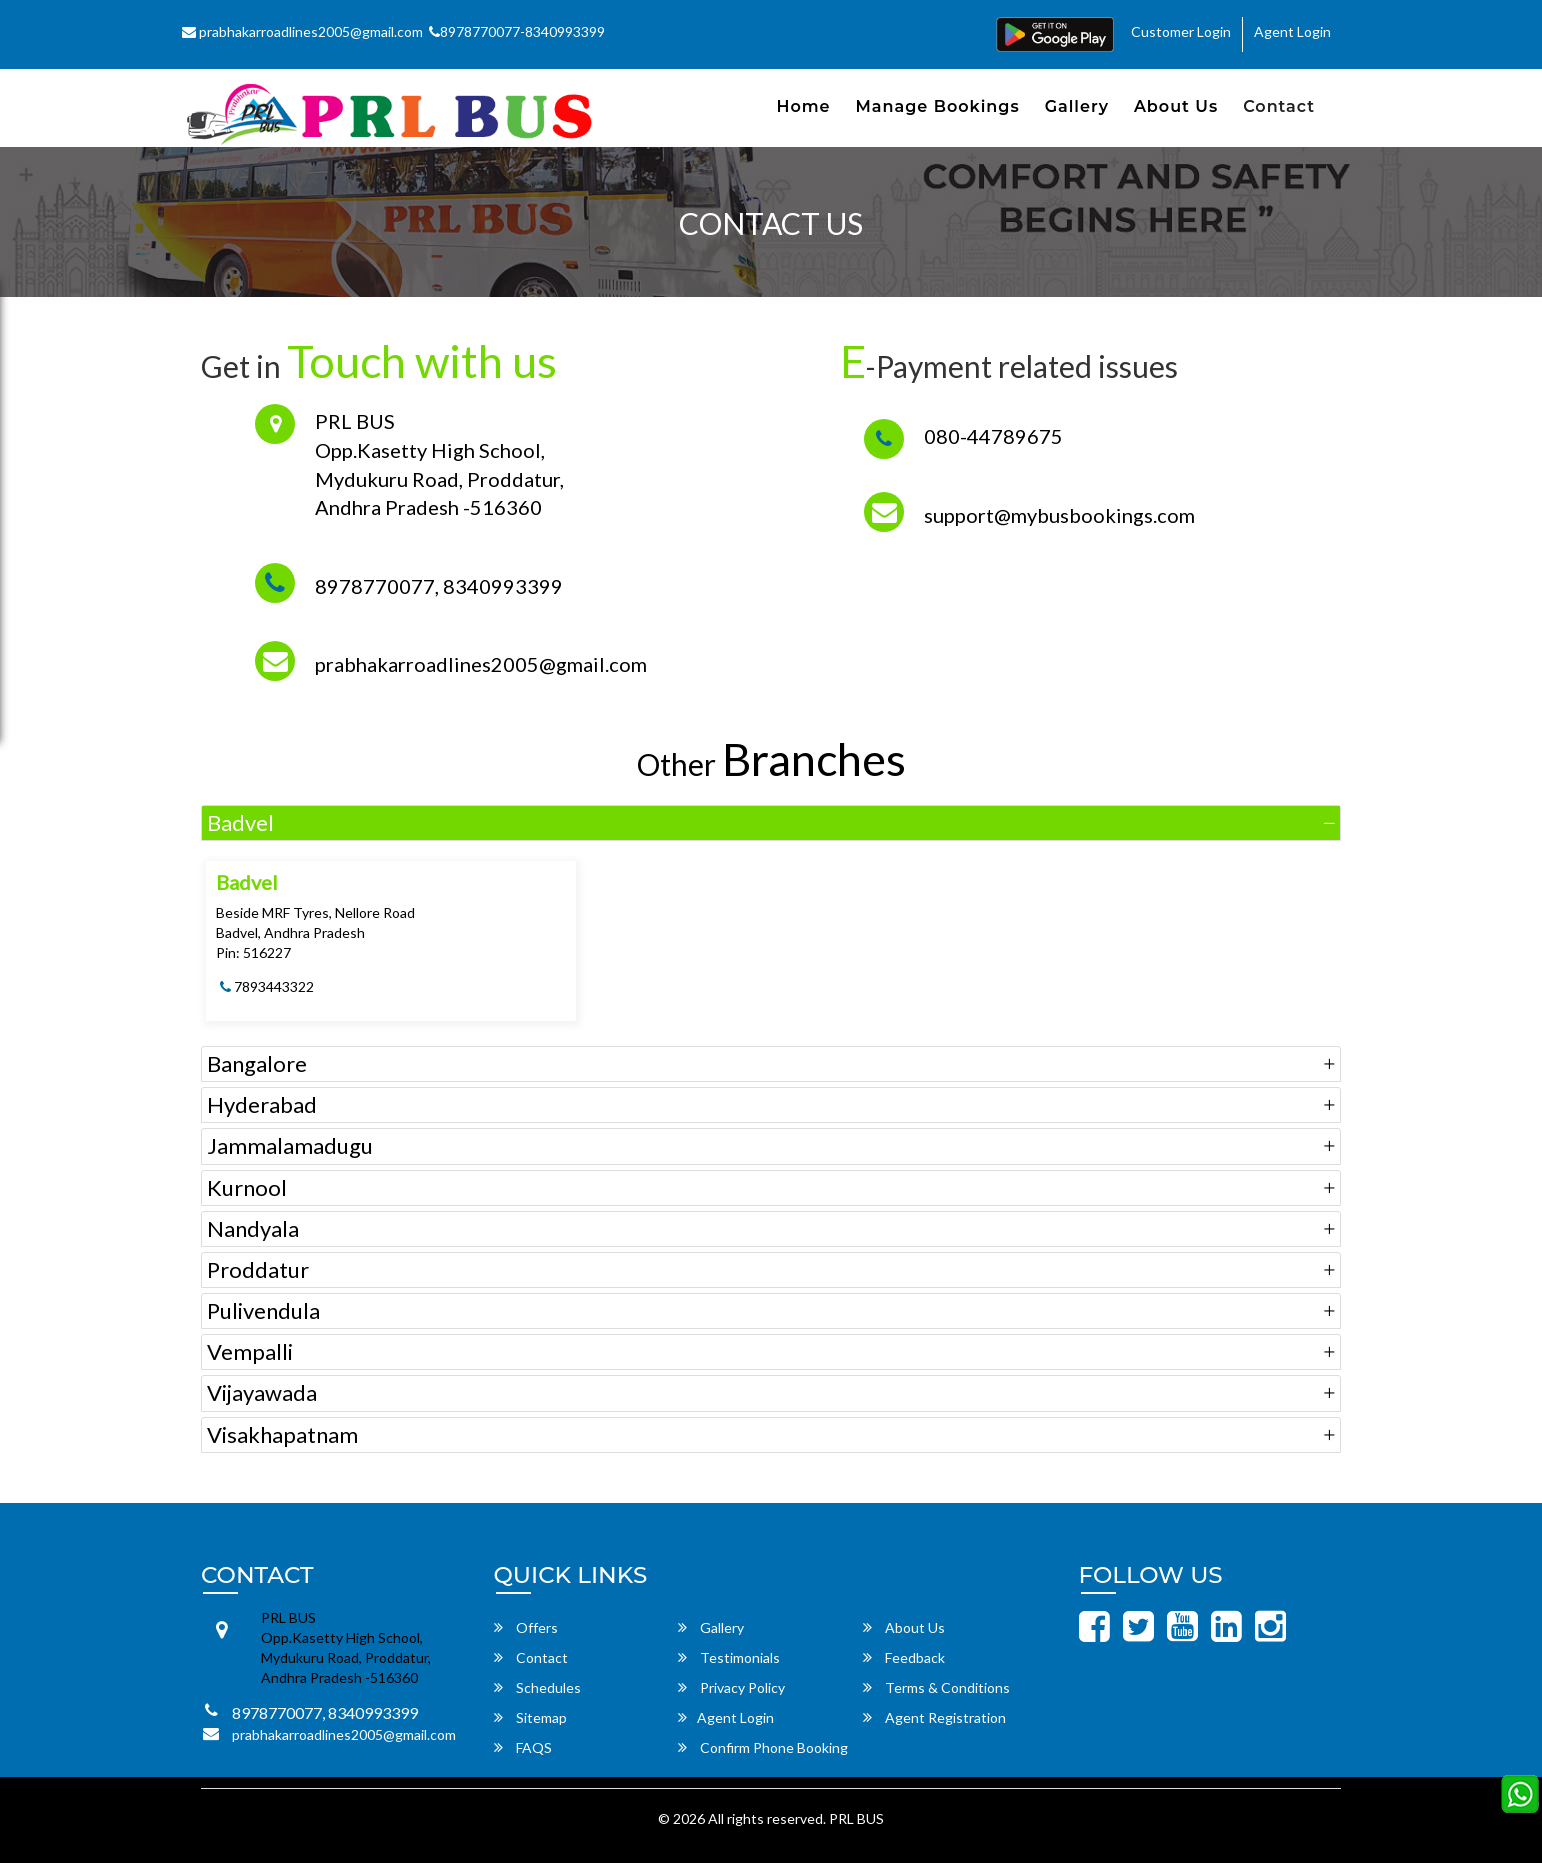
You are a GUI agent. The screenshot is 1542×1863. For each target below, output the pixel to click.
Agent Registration (934, 1717)
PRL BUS (856, 1818)
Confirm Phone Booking (763, 1747)
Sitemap (530, 1717)
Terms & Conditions (936, 1687)
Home (803, 106)
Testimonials (729, 1657)
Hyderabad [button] (262, 1104)
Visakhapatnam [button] (282, 1434)
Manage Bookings (938, 106)
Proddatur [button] (258, 1269)
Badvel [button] (240, 822)
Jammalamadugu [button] (290, 1145)
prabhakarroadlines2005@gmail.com (302, 31)
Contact (1279, 106)
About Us (1176, 106)
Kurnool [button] (247, 1187)
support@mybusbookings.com (1059, 515)
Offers (526, 1627)
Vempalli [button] (250, 1351)
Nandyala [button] (253, 1228)
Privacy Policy (731, 1687)
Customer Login (1181, 31)
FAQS (523, 1747)
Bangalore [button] (257, 1063)
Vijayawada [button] (262, 1392)
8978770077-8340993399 (517, 31)
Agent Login (1292, 31)
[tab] (771, 823)
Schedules (537, 1687)
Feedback (904, 1657)
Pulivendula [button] (263, 1310)
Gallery (1077, 106)
